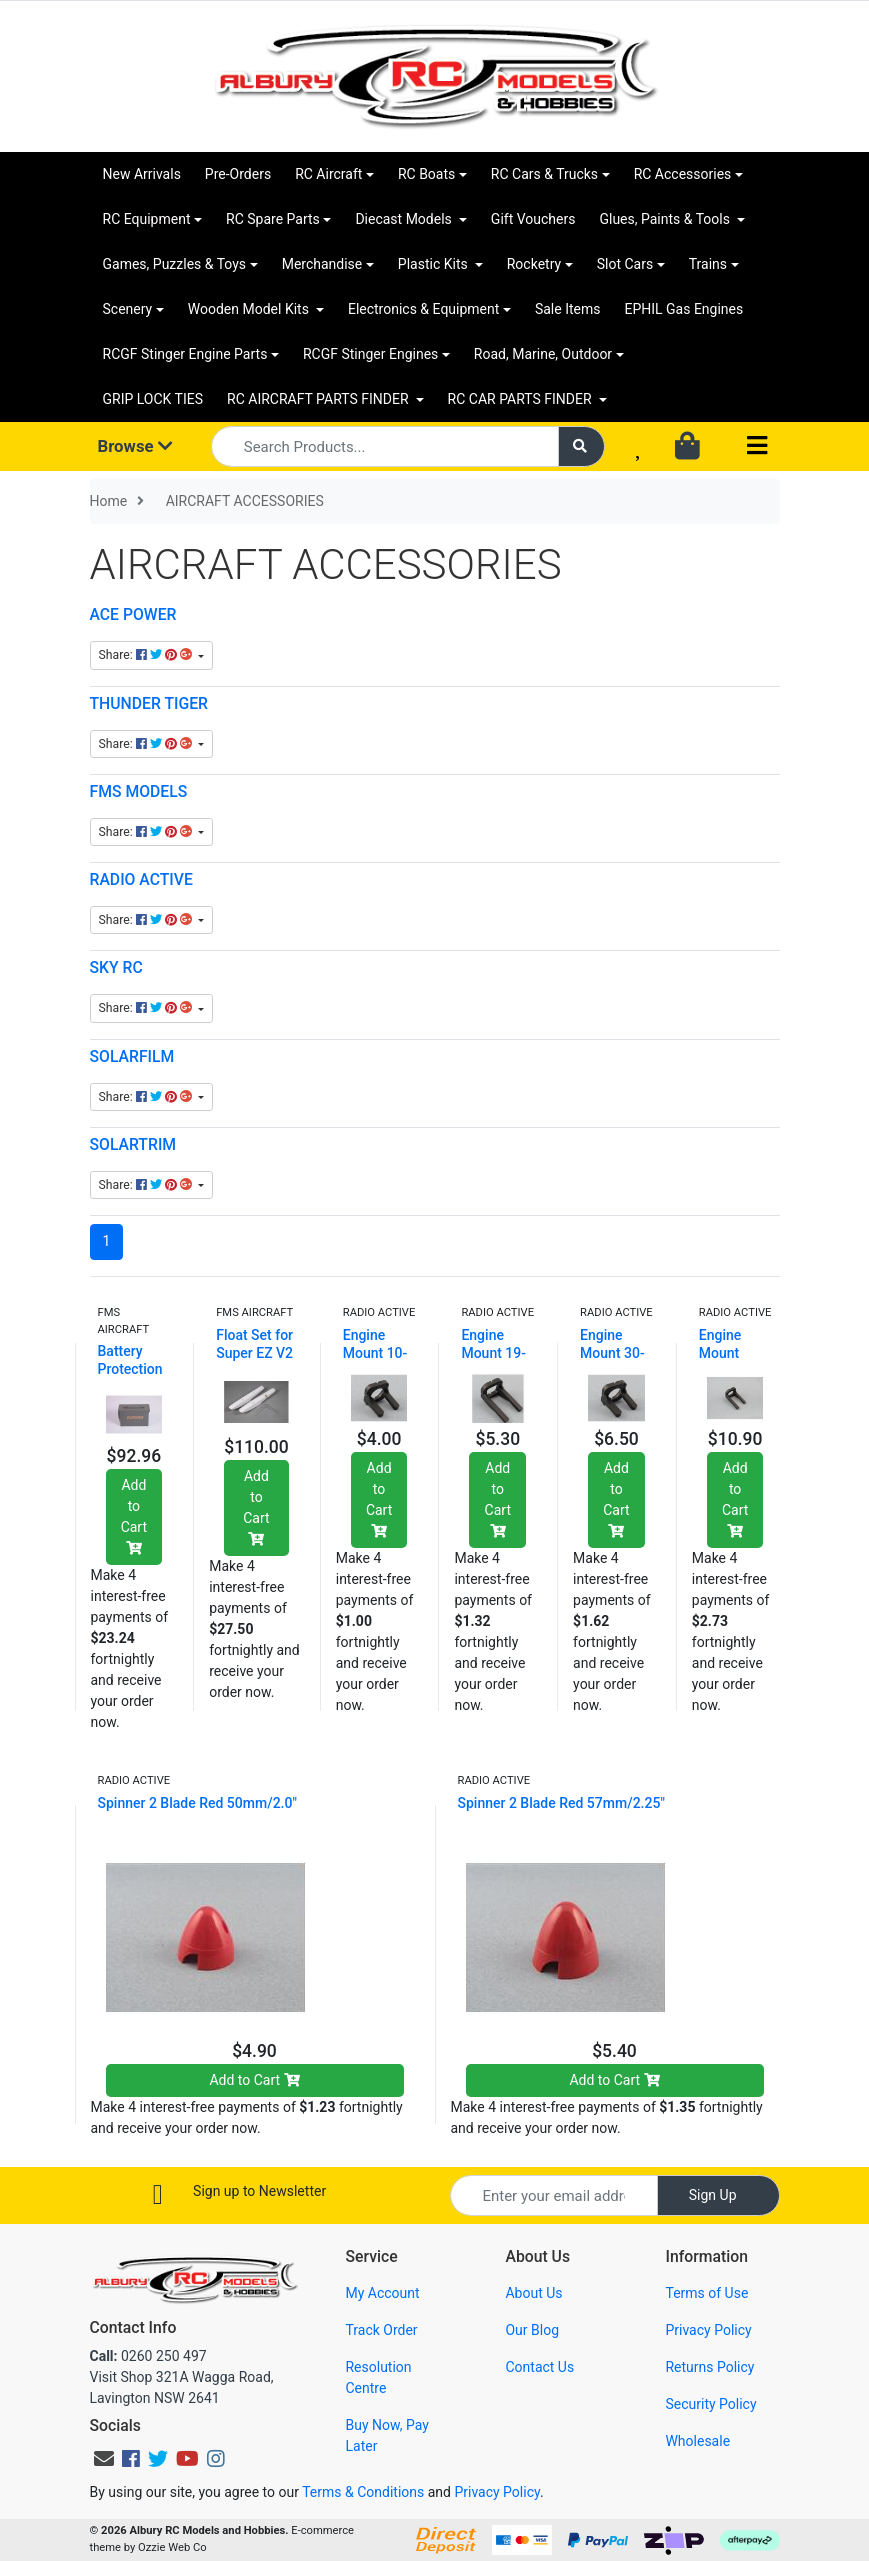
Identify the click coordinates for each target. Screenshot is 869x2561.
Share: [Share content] (147, 655)
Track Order (381, 2330)
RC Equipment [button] (147, 219)
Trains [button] (708, 264)
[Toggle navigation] (757, 446)
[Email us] (104, 2459)
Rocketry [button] (534, 264)
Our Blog (532, 2330)
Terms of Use (706, 2293)
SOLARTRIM (133, 1144)
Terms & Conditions (363, 2492)
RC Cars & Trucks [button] (544, 174)
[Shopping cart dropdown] (689, 447)
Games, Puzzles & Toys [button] (175, 264)
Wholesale (697, 2441)
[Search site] (582, 446)
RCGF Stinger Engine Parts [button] (185, 354)
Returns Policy (709, 2367)
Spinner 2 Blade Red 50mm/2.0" (197, 1803)
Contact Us (539, 2367)
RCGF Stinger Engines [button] (370, 354)
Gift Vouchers (533, 219)
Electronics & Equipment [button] (423, 309)
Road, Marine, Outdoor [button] (543, 354)
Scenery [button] (128, 309)
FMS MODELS (139, 791)
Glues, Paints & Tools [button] (666, 219)
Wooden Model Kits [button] (250, 309)
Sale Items (568, 309)
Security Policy (710, 2404)
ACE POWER (133, 614)
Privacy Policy (708, 2330)
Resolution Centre (378, 2377)
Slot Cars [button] (625, 264)
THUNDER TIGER (149, 703)
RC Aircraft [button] (328, 174)
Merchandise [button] (322, 264)
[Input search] (385, 446)
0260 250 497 (148, 2356)
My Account (382, 2293)
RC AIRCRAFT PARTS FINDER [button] (319, 399)
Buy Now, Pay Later (386, 2435)
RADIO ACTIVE (141, 879)
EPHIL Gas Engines (683, 309)
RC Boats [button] (426, 174)
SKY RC (116, 967)
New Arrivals (142, 174)
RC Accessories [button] (683, 174)
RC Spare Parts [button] (273, 219)
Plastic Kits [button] (434, 264)
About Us (533, 2293)
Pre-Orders (238, 174)
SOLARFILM (132, 1056)
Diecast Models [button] (405, 219)
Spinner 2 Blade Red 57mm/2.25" (561, 1803)
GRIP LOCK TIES (153, 399)
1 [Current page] (107, 1241)
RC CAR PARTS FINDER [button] (521, 399)
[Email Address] (554, 2195)
